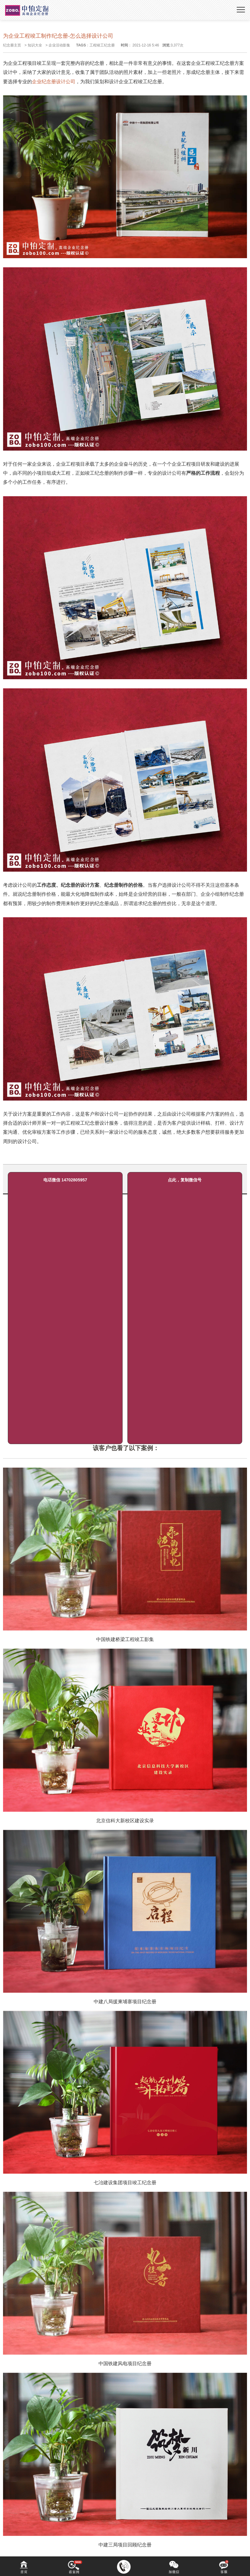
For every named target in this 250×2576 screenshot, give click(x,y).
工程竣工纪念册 (102, 45)
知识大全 (35, 45)
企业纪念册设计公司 (53, 81)
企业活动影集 (59, 45)
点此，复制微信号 (185, 1179)
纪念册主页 (12, 45)
